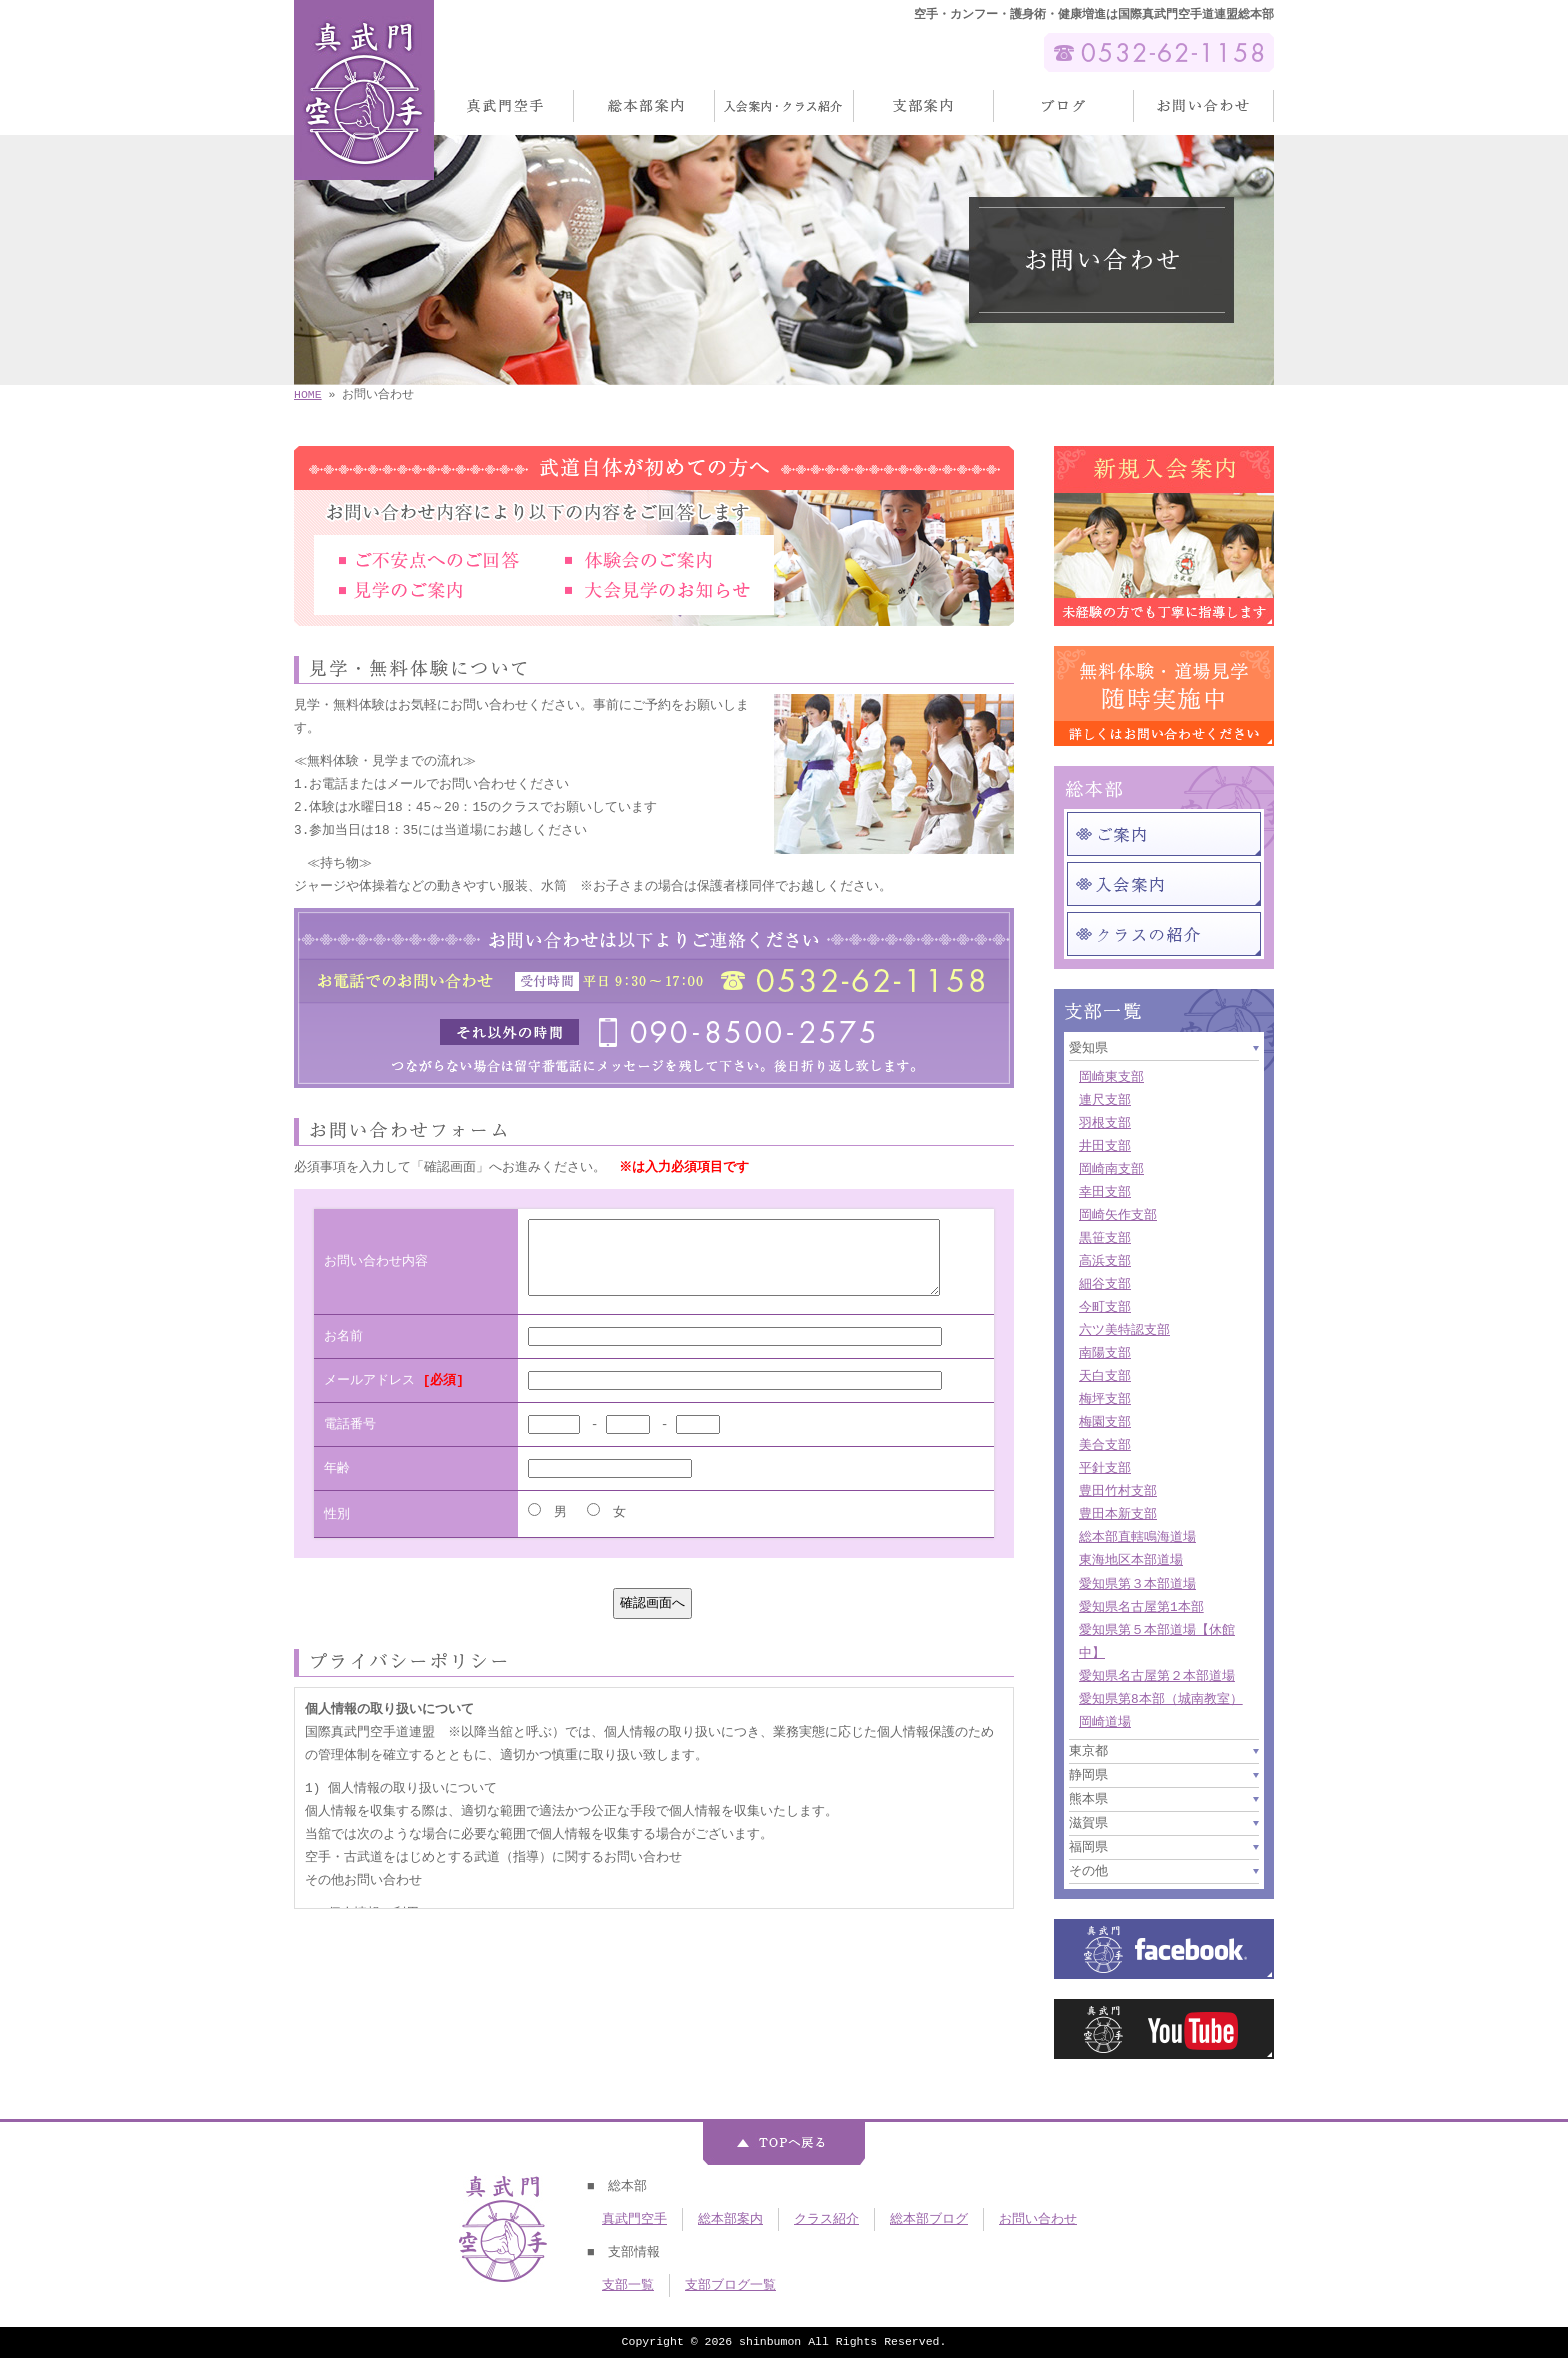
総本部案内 (730, 2219)
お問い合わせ (1038, 2219)
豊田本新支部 (1118, 1514)
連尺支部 (1105, 1100)
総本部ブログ (929, 2219)
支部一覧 (628, 2285)
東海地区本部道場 (1131, 1560)
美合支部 (1105, 1445)
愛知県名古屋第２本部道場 (1157, 1676)
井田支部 (1105, 1146)
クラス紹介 (826, 2219)
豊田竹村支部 (1118, 1491)
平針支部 (1105, 1468)
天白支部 (1105, 1376)
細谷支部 (1105, 1284)
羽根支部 (1105, 1123)
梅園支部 (1105, 1422)
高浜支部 (1105, 1261)
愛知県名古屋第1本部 (1141, 1607)
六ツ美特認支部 (1124, 1330)
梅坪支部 (1105, 1399)
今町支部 (1105, 1307)
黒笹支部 (1105, 1238)
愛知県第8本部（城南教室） (1161, 1699)
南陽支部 (1105, 1353)
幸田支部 (1105, 1192)
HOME (308, 394)
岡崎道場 (1105, 1722)
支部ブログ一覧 (730, 2285)
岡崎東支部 (1111, 1077)
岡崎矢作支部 (1118, 1215)
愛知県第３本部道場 (1137, 1584)
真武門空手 (634, 2219)
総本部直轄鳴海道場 (1137, 1537)
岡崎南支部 (1111, 1169)
